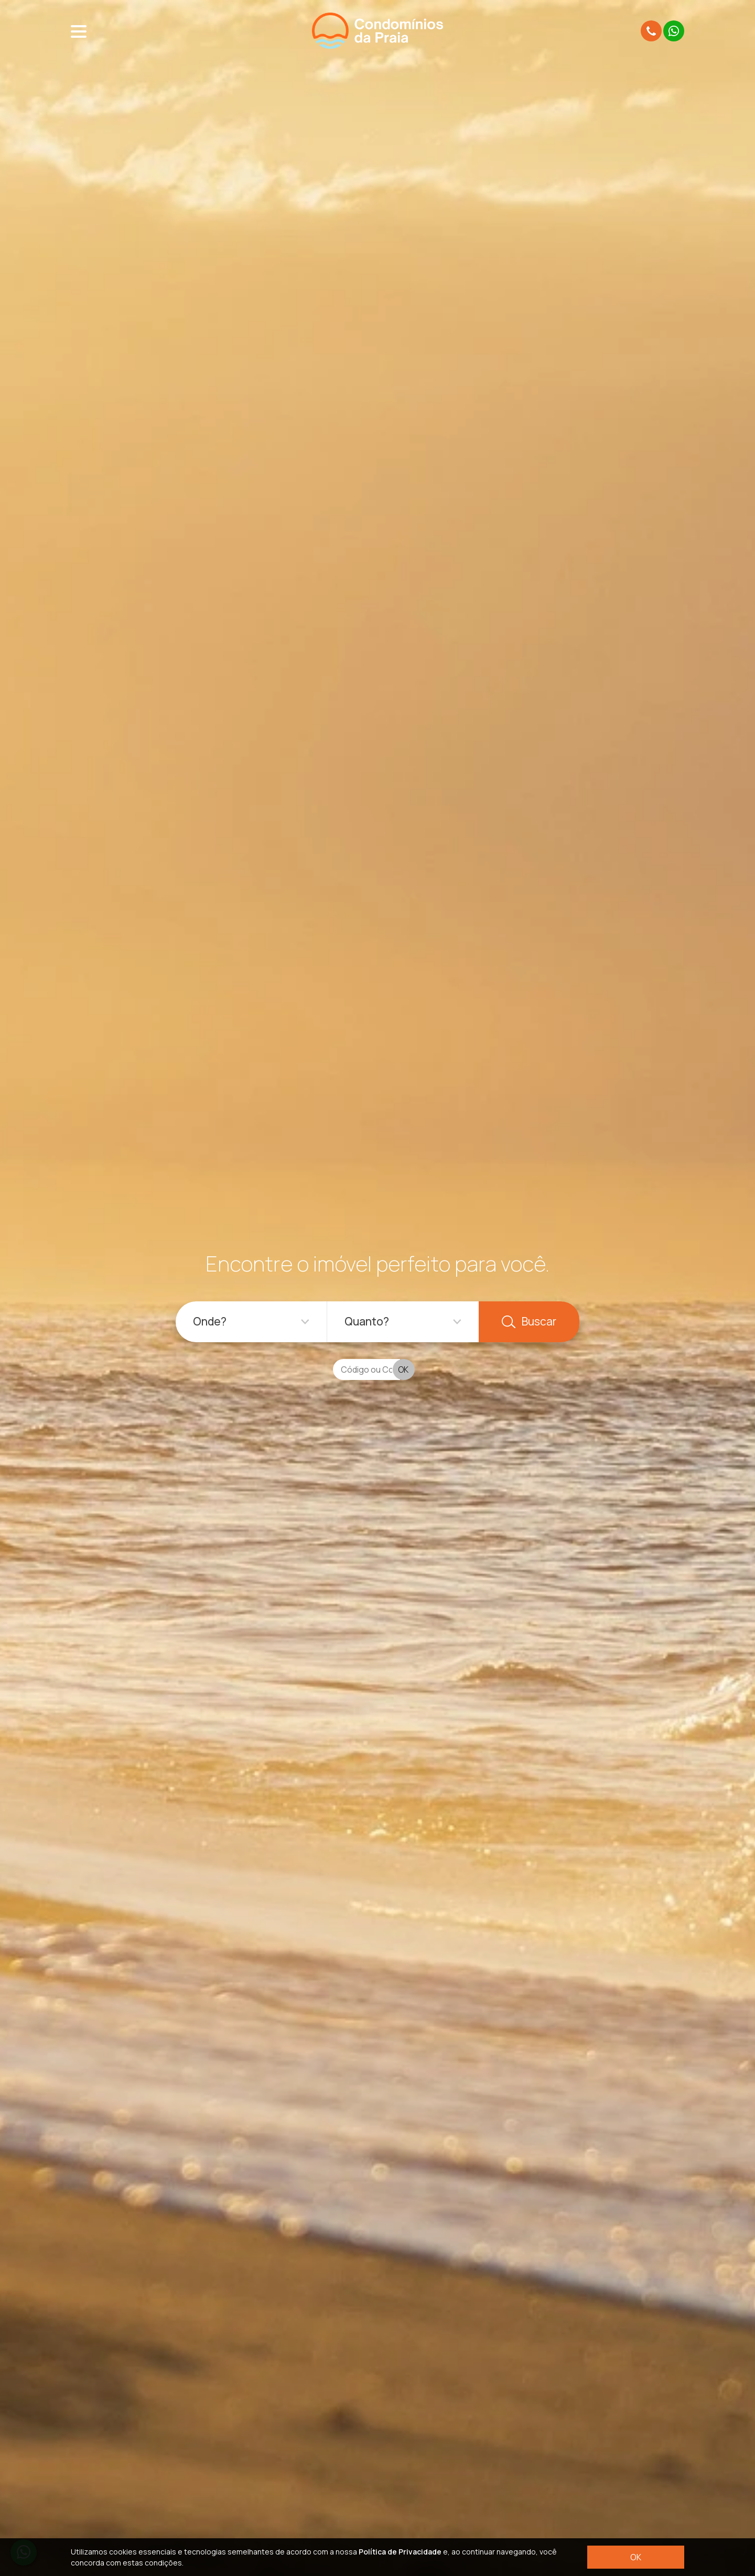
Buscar (529, 1321)
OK (635, 2557)
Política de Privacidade (400, 2552)
